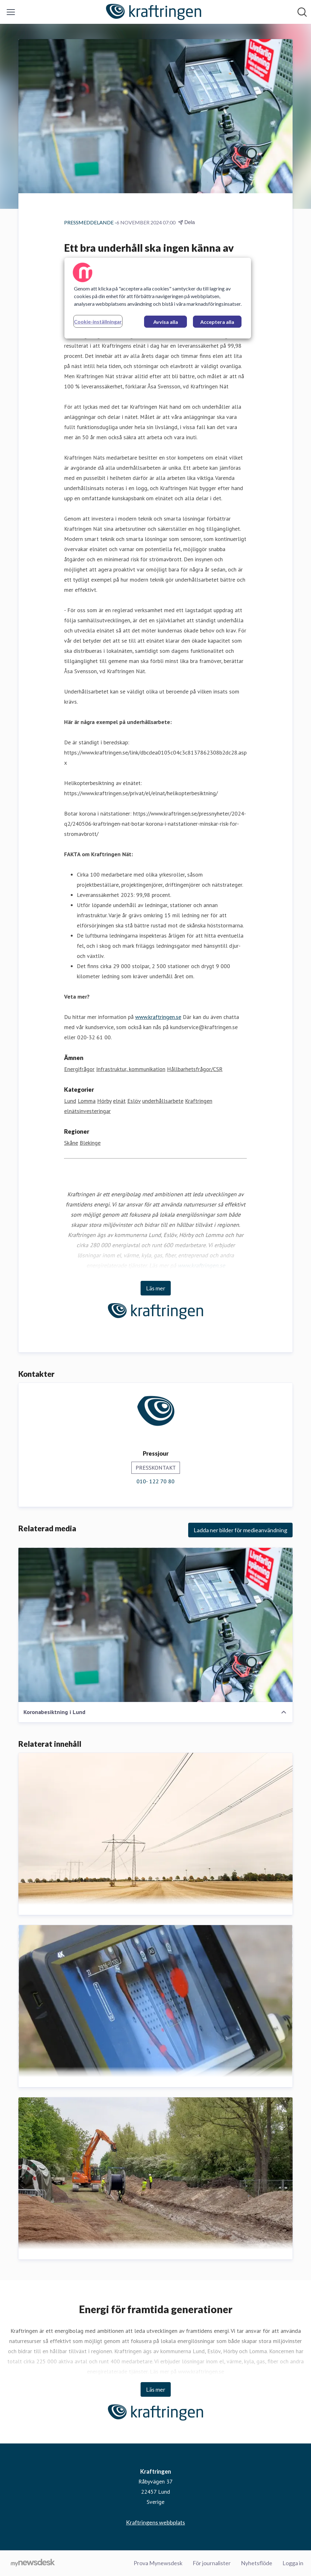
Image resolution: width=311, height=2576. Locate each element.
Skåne (71, 1143)
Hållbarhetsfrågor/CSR (194, 1069)
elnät (119, 1101)
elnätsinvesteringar (87, 1111)
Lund (70, 1101)
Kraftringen (198, 1101)
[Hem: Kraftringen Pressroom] (153, 12)
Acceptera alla (217, 322)
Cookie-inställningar (98, 321)
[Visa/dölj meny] (11, 12)
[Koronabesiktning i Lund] (155, 1625)
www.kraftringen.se (158, 1017)
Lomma (87, 1101)
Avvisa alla (165, 322)
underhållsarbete (162, 1101)
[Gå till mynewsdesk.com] (33, 2563)
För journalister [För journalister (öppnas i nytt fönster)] (212, 2562)
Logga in (292, 2562)
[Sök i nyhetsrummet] (302, 12)
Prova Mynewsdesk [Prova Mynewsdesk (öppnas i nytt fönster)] (158, 2562)
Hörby (104, 1101)
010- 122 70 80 (155, 1481)
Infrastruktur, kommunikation (130, 1069)
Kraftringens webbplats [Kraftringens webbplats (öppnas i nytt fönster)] (155, 2522)
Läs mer (155, 1288)
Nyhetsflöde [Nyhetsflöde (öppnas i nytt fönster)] (256, 2562)
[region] (157, 298)
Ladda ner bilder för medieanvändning (240, 1530)
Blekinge (90, 1143)
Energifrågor (79, 1069)
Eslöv (134, 1101)
